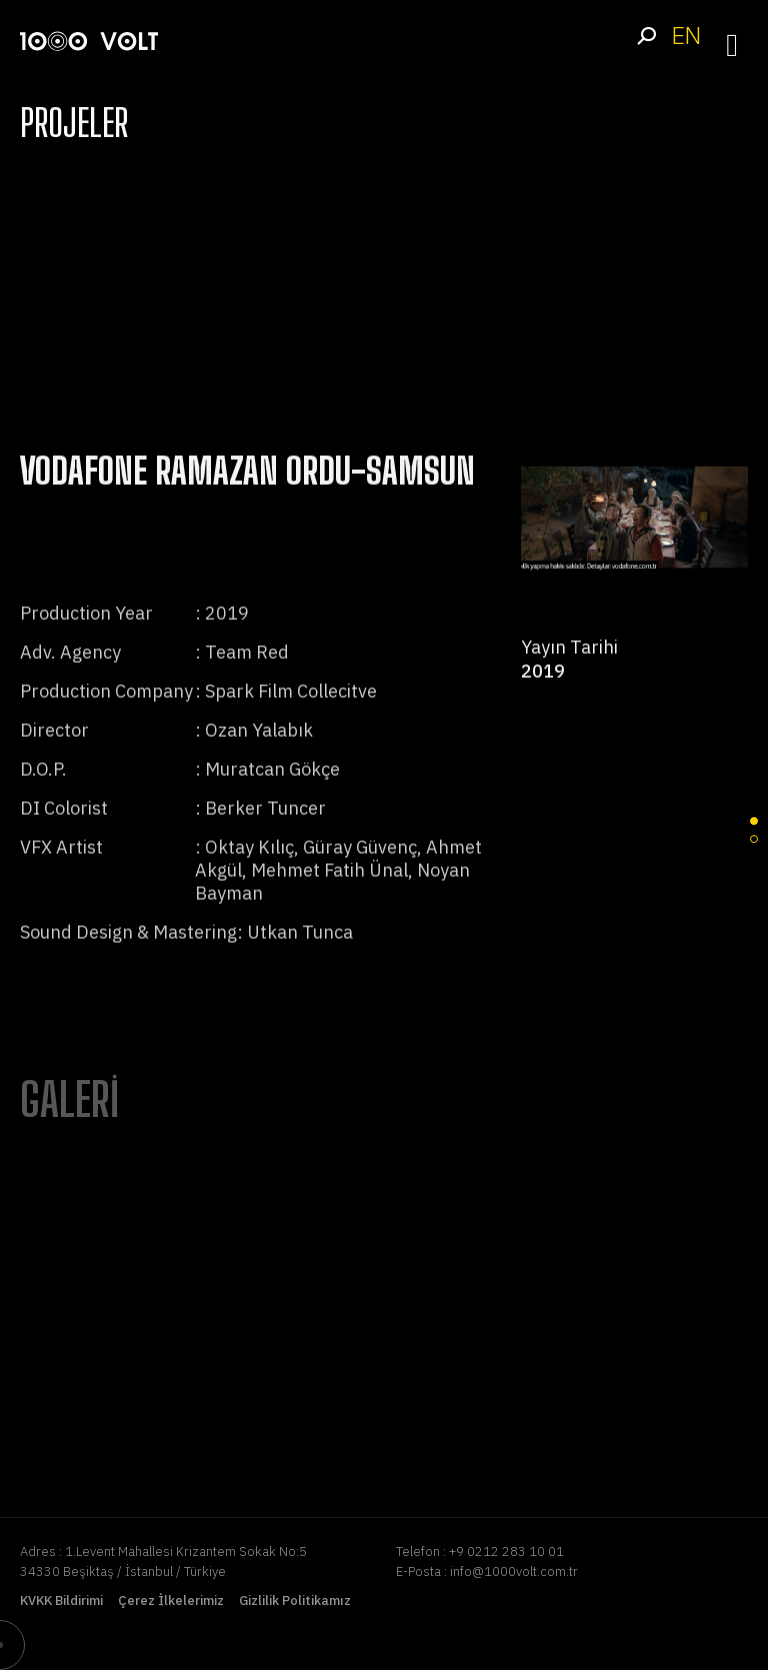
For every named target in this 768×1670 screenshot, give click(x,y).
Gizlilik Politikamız (295, 1600)
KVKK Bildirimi (61, 1600)
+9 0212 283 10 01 (506, 1551)
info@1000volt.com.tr (514, 1571)
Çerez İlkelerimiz (171, 1600)
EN (686, 35)
